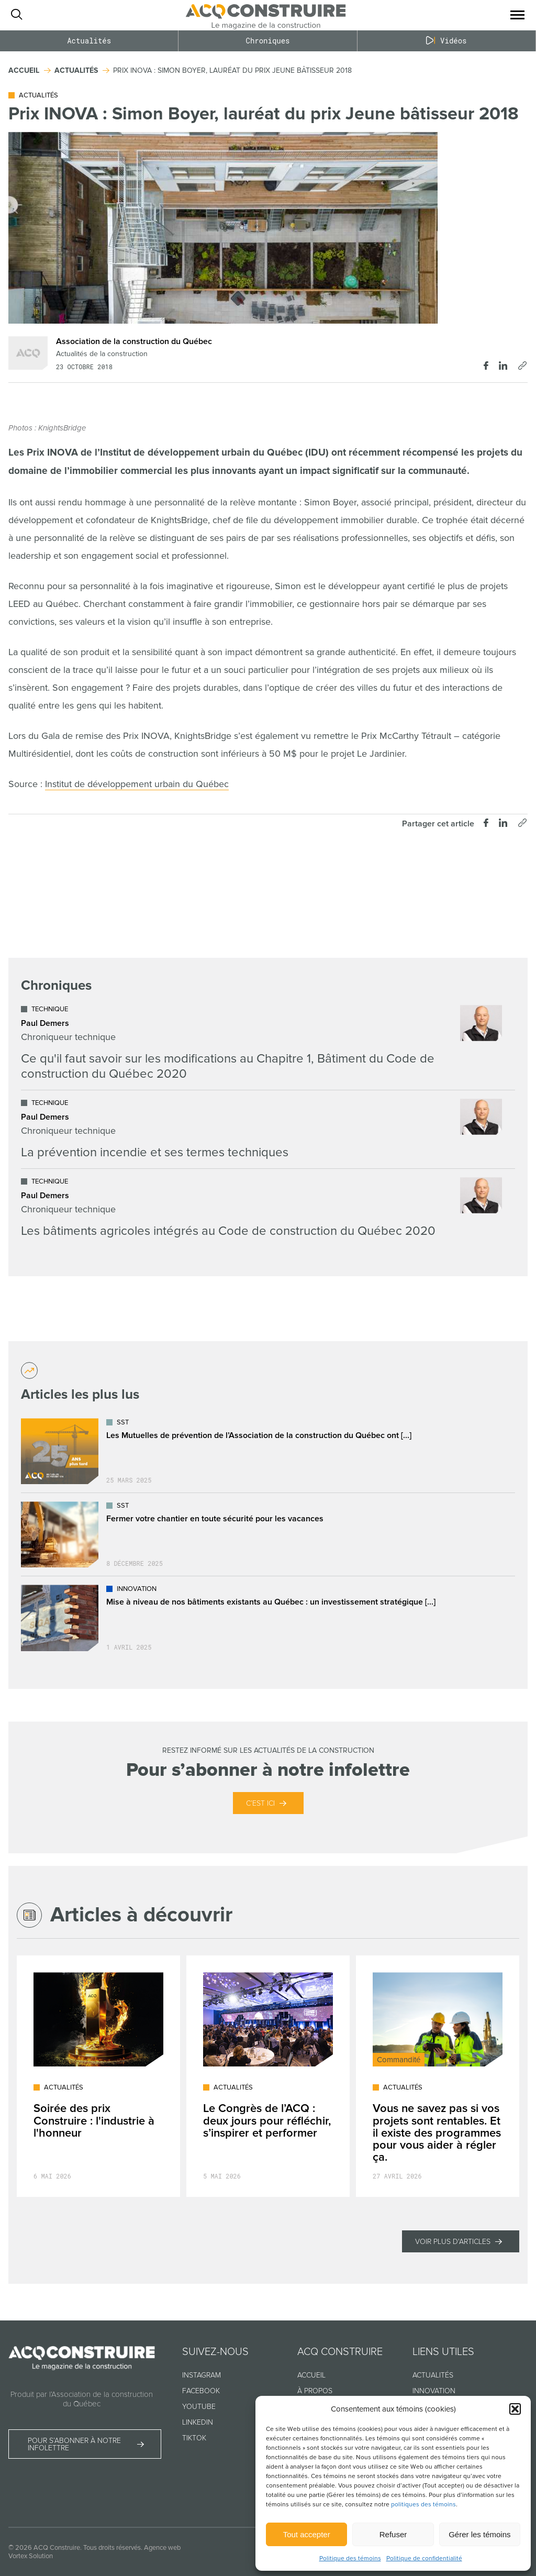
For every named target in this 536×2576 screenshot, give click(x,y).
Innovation (433, 2390)
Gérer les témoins (479, 2534)
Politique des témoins (350, 2558)
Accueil (311, 2375)
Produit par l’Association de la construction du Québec (81, 2399)
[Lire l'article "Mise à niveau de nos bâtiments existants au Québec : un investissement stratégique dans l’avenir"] (268, 1618)
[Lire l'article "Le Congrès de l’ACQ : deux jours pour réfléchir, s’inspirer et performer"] (268, 2076)
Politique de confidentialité (424, 2558)
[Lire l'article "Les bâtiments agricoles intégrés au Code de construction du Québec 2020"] (261, 1208)
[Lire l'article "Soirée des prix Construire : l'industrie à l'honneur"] (98, 2076)
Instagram (201, 2375)
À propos (314, 2390)
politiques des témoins (423, 2504)
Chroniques (267, 41)
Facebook (201, 2390)
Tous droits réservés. (112, 2548)
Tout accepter (306, 2534)
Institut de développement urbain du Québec (137, 784)
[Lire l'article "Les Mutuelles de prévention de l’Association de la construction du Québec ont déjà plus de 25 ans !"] (268, 1451)
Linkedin (197, 2422)
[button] (515, 2409)
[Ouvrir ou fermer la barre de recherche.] (16, 15)
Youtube (199, 2406)
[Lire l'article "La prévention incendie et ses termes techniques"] (261, 1129)
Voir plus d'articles (452, 2241)
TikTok (194, 2438)
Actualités (89, 41)
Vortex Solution (30, 2556)
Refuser (393, 2534)
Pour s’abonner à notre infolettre (74, 2444)
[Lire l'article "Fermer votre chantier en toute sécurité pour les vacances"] (268, 1534)
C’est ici (260, 1803)
